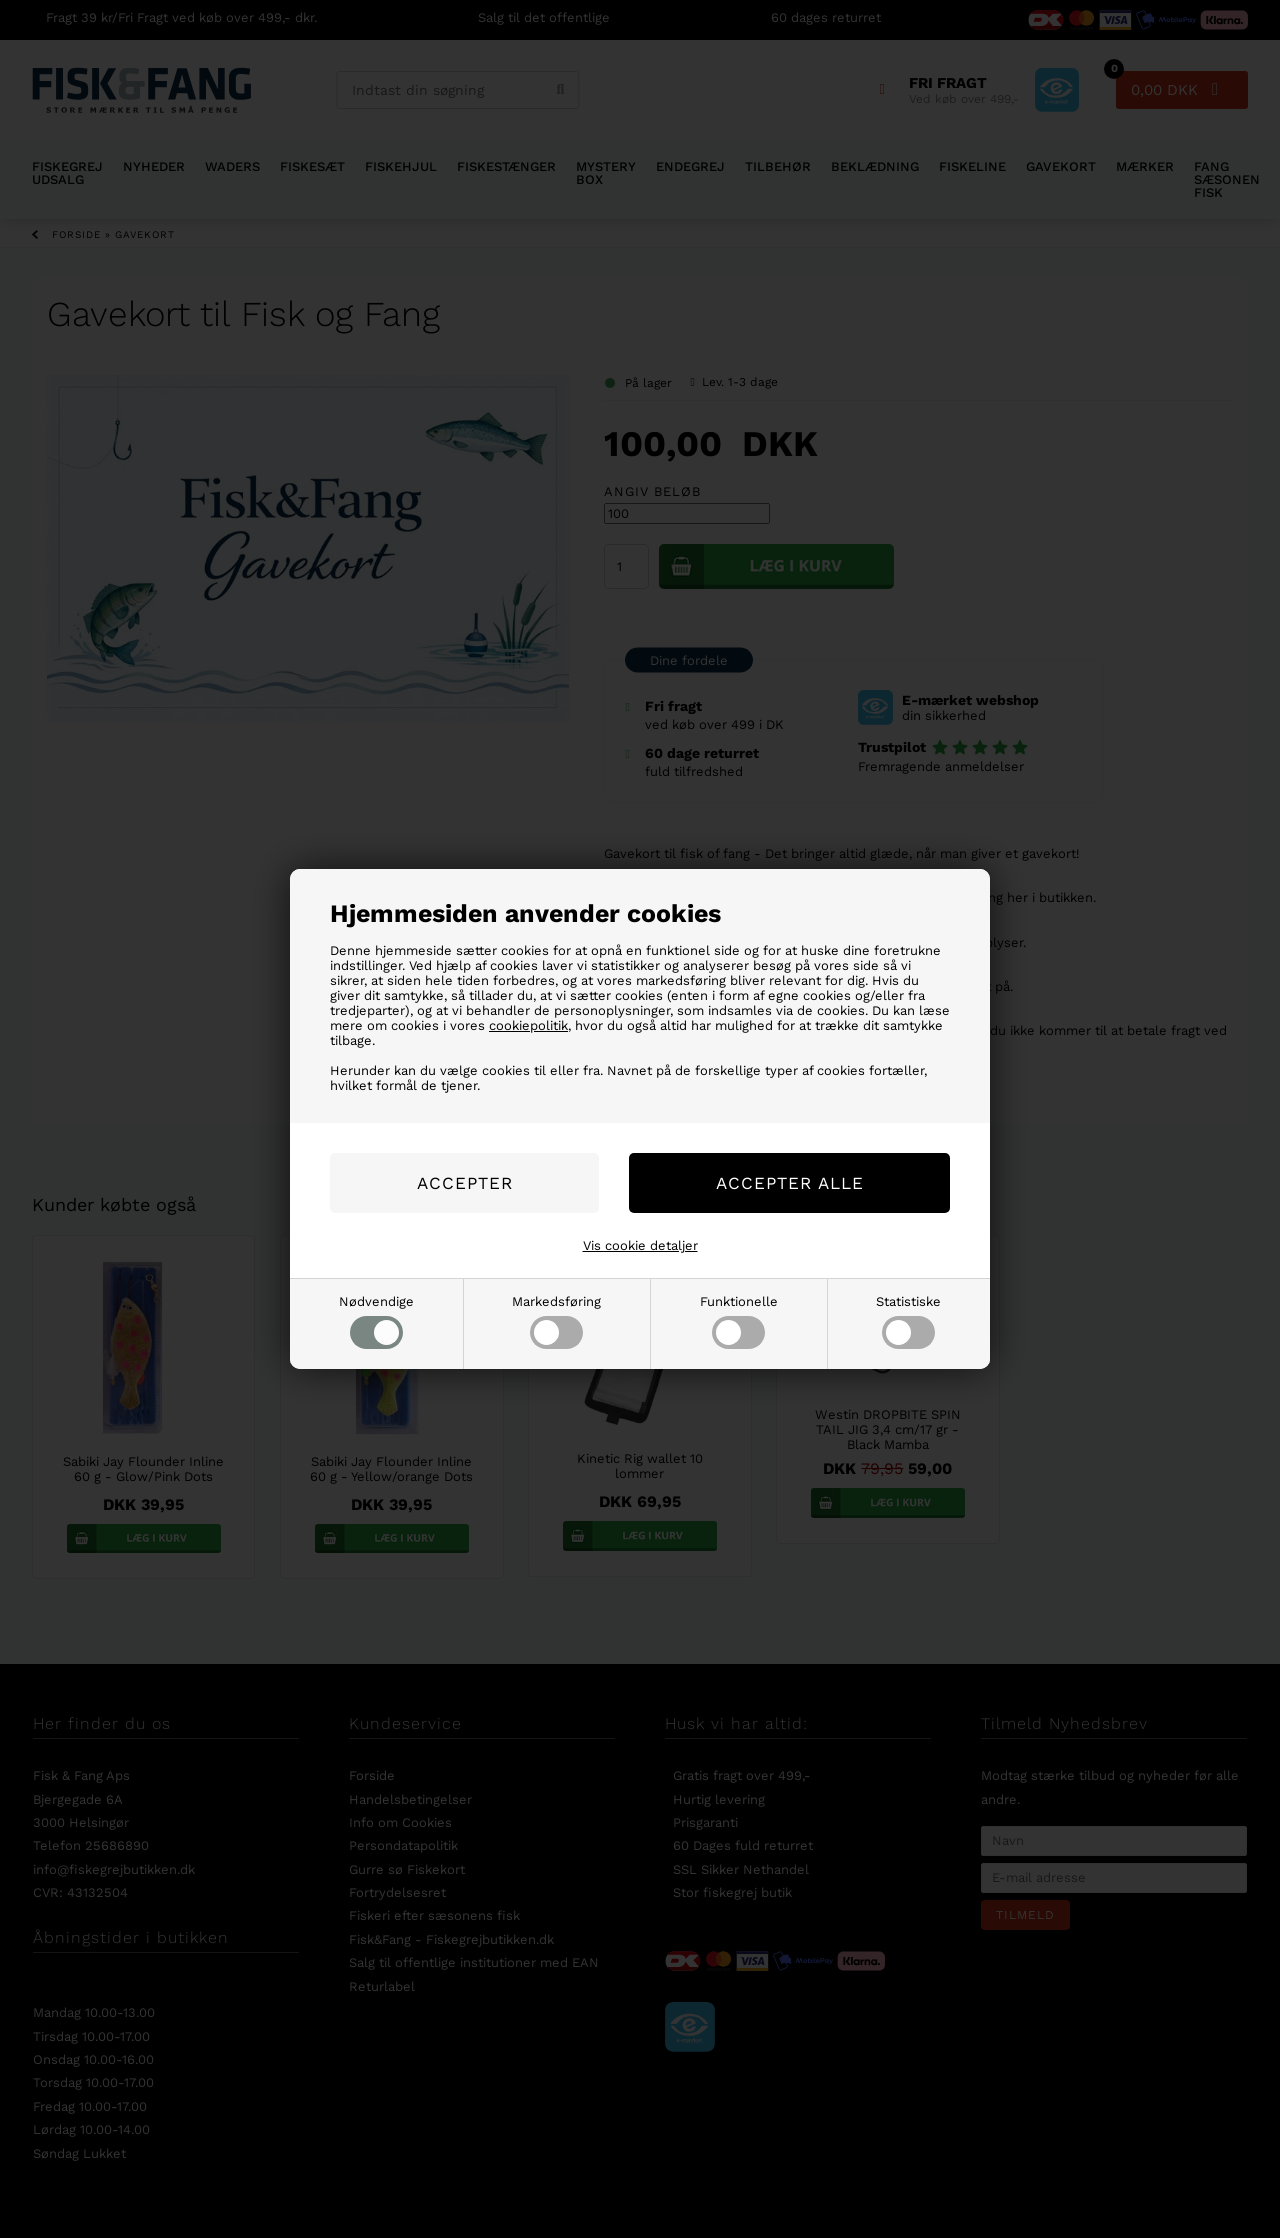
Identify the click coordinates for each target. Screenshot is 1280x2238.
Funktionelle (739, 1321)
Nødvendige (376, 1321)
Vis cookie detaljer (640, 1245)
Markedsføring (556, 1321)
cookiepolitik (528, 1025)
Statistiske (908, 1321)
